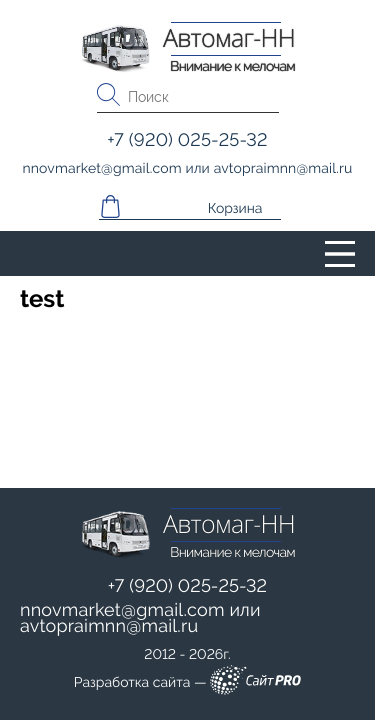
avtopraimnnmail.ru (109, 626)
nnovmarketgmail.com (122, 610)
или (140, 619)
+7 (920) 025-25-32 (188, 586)
